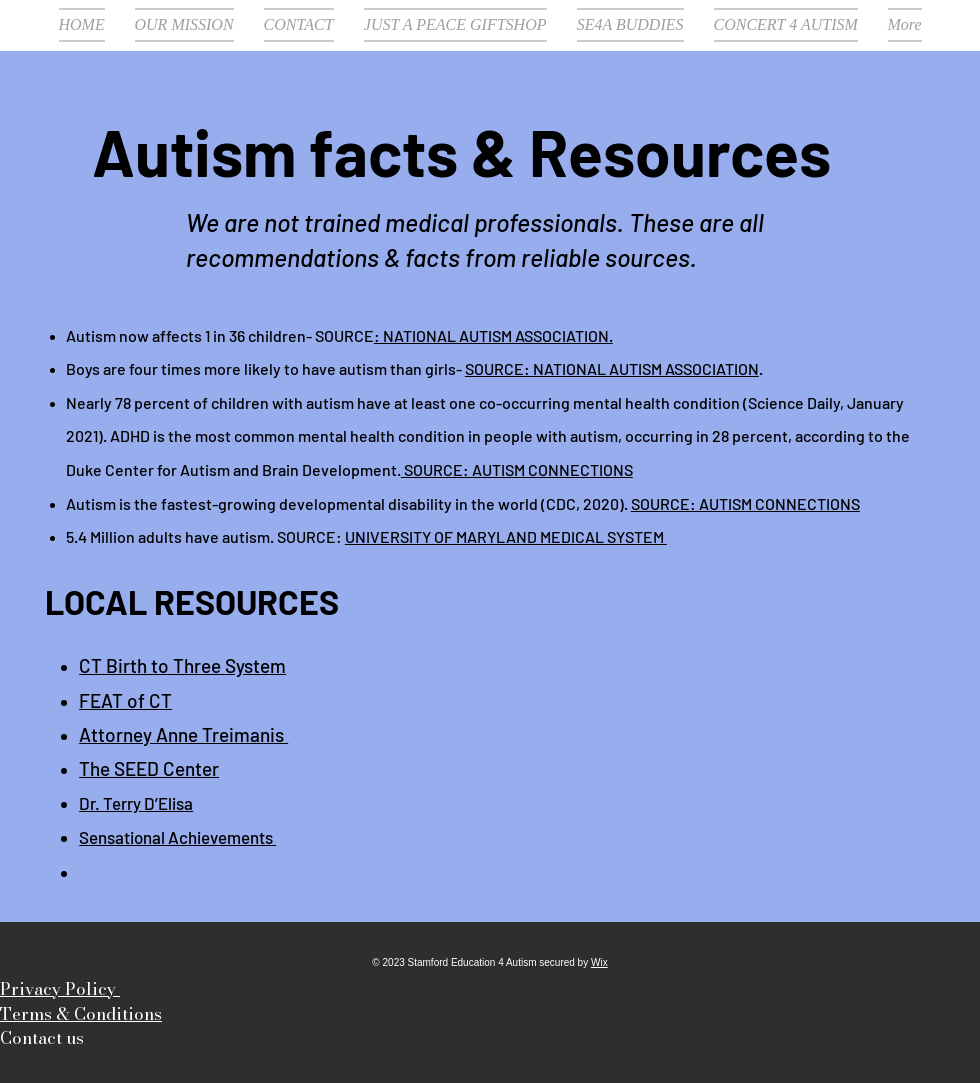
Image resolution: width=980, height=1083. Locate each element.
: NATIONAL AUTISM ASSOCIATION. (493, 335)
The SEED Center (149, 768)
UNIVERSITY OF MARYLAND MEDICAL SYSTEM (506, 536)
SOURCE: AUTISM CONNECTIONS (517, 469)
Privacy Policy (60, 989)
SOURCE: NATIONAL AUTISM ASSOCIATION (612, 368)
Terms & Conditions (81, 1014)
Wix (599, 962)
